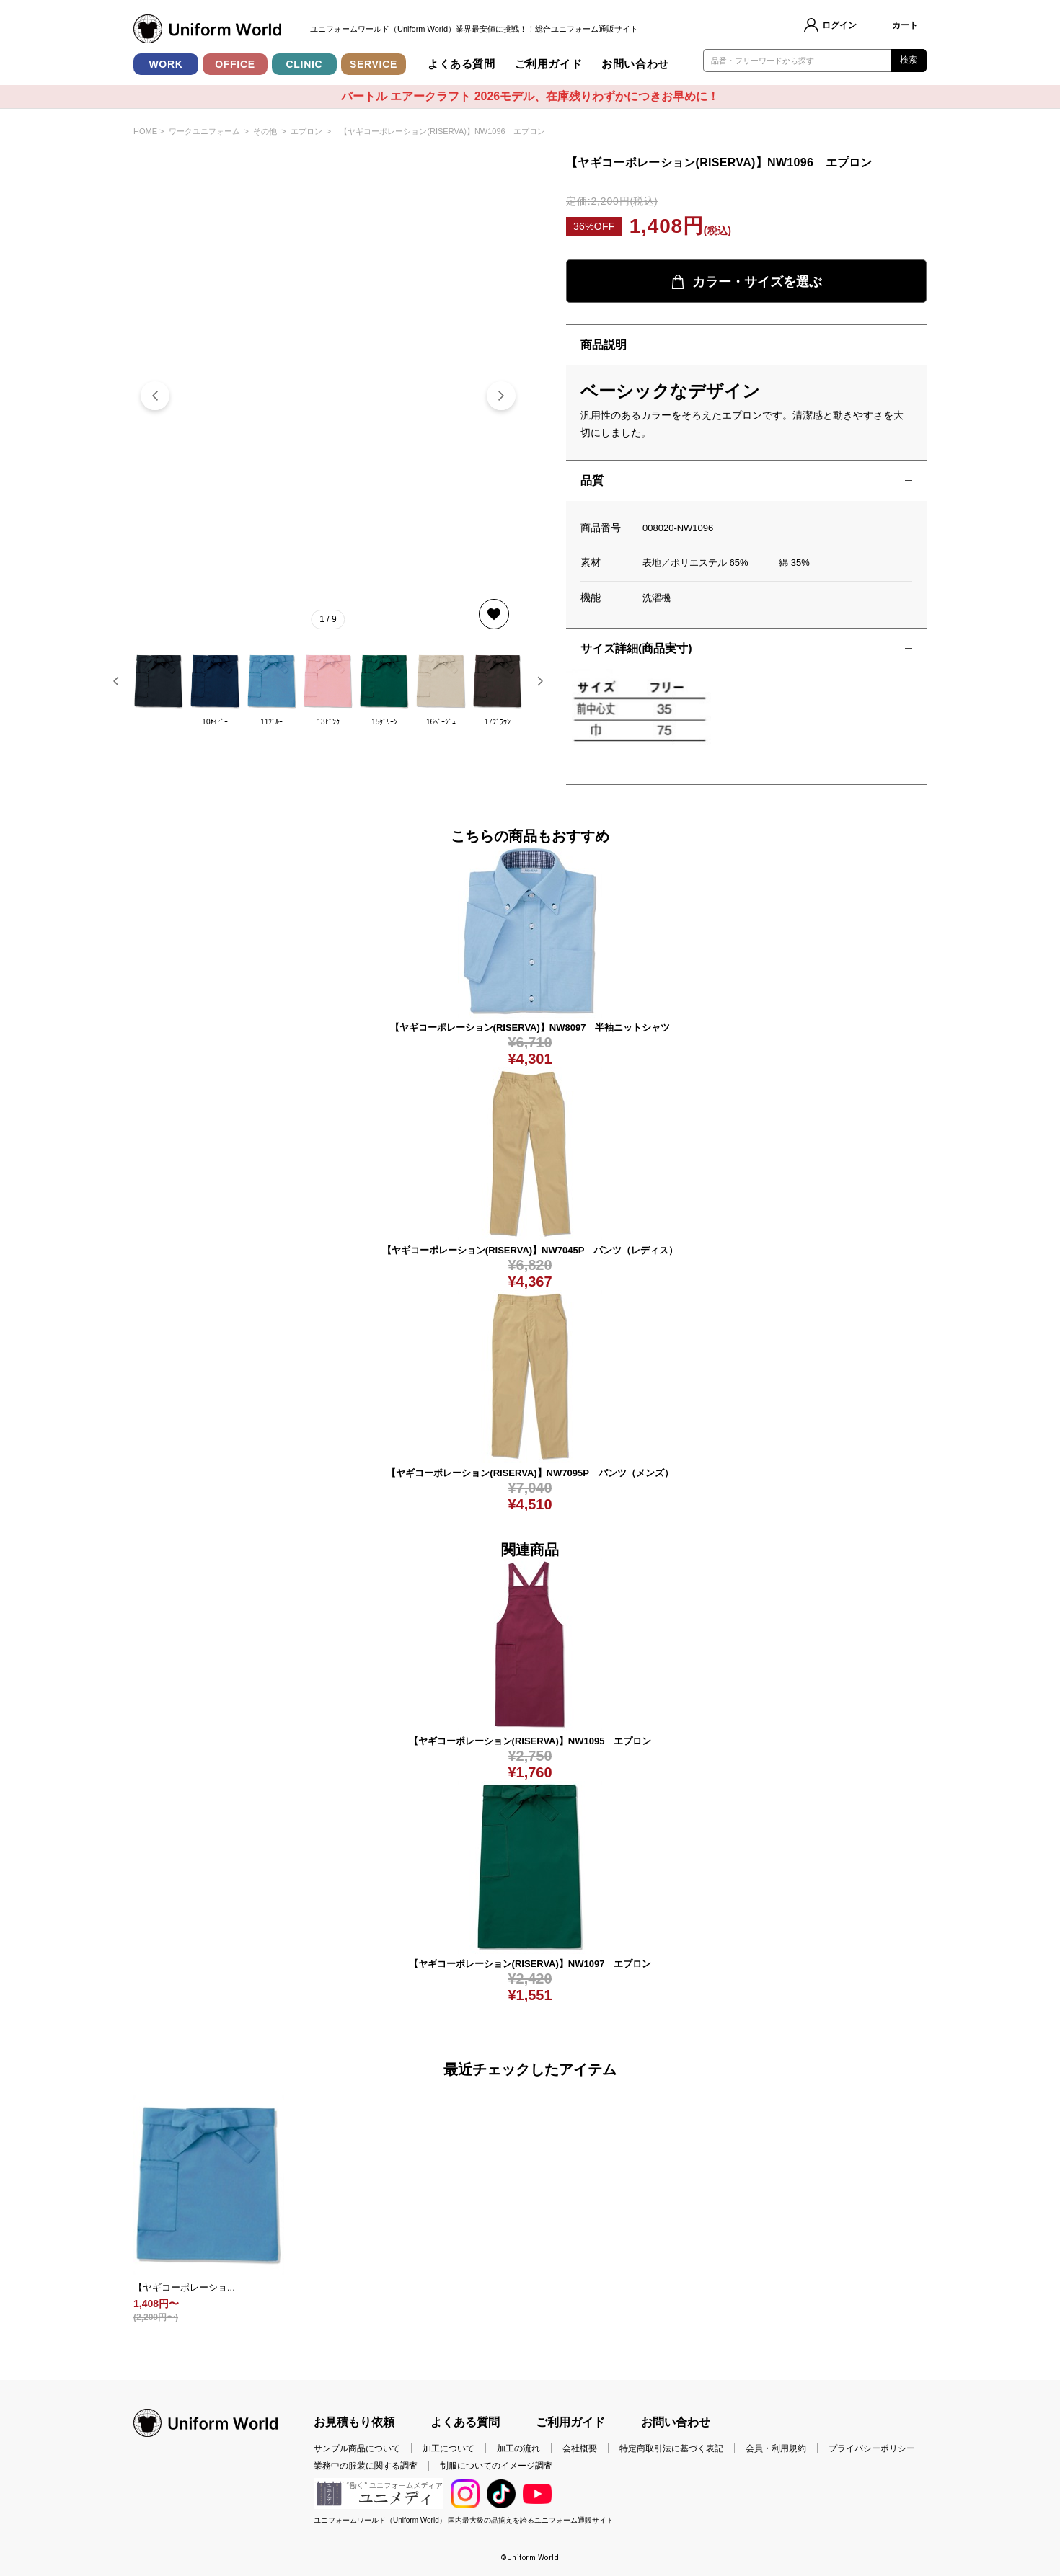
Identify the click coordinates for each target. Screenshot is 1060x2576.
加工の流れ (518, 2448)
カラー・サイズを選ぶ (746, 282)
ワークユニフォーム (204, 131)
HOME (145, 131)
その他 (265, 131)
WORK (165, 64)
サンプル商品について (357, 2448)
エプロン (306, 131)
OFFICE (235, 64)
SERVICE (373, 64)
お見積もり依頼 (354, 2422)
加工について (448, 2448)
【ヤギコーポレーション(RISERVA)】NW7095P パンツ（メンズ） (530, 1472)
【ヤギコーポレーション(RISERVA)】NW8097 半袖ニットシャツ (530, 1027)
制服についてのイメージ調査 (496, 2466)
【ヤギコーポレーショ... (184, 2287)
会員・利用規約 (776, 2448)
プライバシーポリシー (872, 2448)
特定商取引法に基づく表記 (671, 2448)
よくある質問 (461, 64)
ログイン (839, 25)
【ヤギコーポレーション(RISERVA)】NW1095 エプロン (530, 1741)
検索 (909, 60)
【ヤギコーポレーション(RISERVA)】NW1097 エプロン (530, 1963)
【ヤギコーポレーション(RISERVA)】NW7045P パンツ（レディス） (530, 1250)
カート (905, 25)
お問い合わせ (635, 64)
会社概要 (579, 2448)
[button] (501, 395)
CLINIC (304, 64)
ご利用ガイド (549, 64)
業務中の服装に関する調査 (366, 2466)
